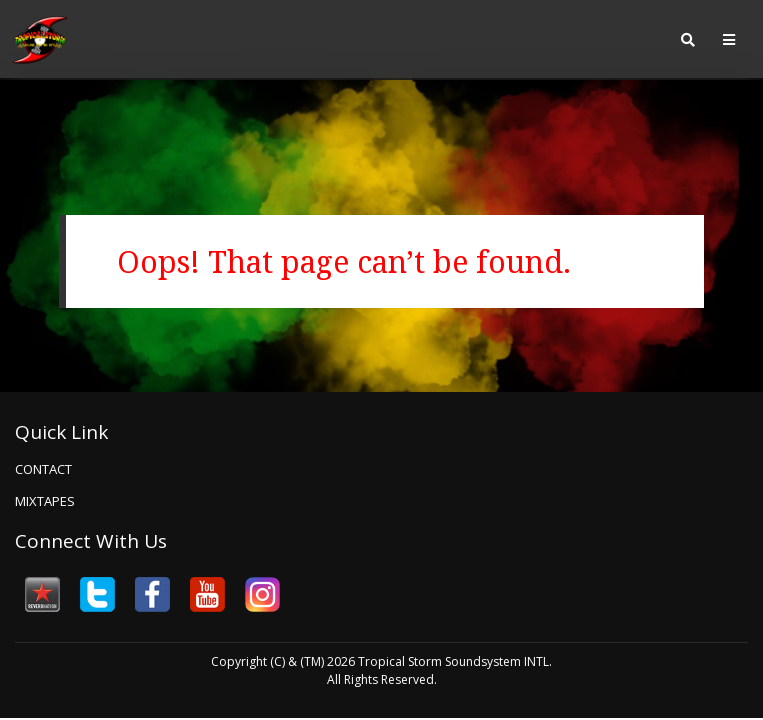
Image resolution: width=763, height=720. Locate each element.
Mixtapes (45, 501)
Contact (43, 469)
